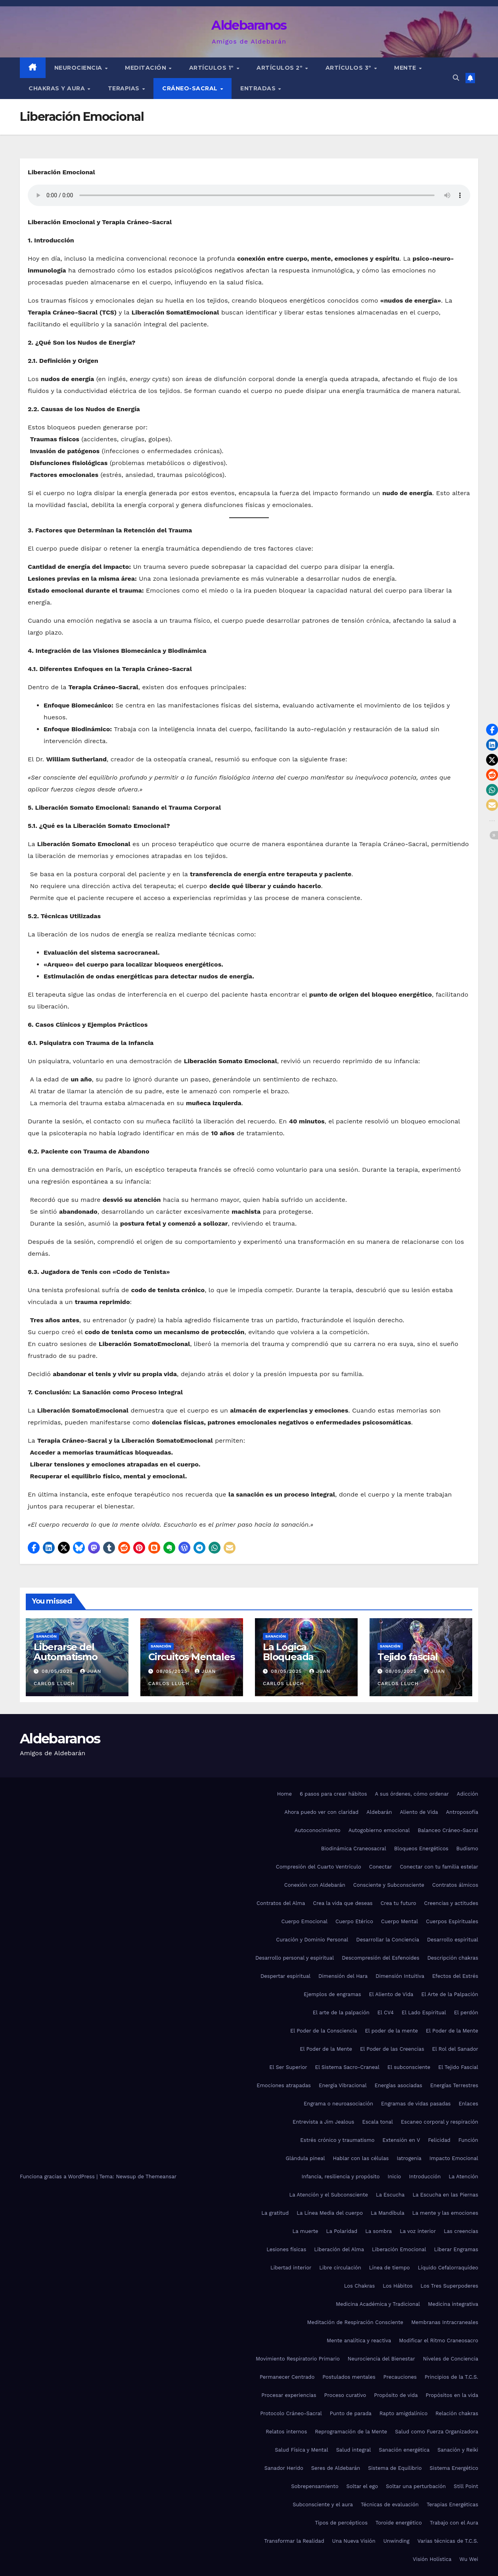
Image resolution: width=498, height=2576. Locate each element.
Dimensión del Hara (343, 1976)
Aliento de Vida (419, 1812)
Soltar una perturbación (416, 2486)
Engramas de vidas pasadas (416, 2104)
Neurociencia (79, 67)
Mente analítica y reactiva (359, 2340)
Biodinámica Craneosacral (353, 1848)
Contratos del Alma (281, 1903)
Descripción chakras (452, 1958)
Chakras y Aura (58, 88)
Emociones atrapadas (284, 2085)
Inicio (394, 2176)
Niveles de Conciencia (450, 2359)
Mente (406, 67)
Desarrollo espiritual (452, 1940)
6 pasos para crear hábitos (333, 1794)
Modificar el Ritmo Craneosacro (438, 2340)
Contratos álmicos (455, 1885)
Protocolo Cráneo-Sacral (291, 2413)
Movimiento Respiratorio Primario (298, 2359)
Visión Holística (432, 2559)
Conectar (380, 1867)
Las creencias (461, 2231)
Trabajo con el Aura (454, 2523)
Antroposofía (462, 1812)
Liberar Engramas (456, 2249)
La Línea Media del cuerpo (330, 2213)
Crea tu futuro (398, 1903)
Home (284, 1794)
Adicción (467, 1794)
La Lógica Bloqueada (288, 1652)
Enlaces (468, 2104)
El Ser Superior (288, 2067)
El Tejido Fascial (458, 2067)
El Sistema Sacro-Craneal (347, 2067)
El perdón (466, 2012)
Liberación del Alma (339, 2249)
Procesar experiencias (288, 2395)
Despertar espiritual (285, 1976)
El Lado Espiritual (424, 2012)
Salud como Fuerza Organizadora (436, 2432)
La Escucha (390, 2195)
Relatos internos (286, 2432)
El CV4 (385, 2012)
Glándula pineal (305, 2158)
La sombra (378, 2231)
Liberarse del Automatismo (66, 1652)
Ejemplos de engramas (332, 1994)
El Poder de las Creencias (392, 2049)
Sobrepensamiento (314, 2486)
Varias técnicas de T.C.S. (448, 2541)
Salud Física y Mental (301, 2450)
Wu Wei (469, 2559)
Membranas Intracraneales (444, 2322)
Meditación (146, 67)
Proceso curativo (345, 2395)
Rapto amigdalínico (403, 2413)
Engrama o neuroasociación (338, 2104)
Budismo (467, 1848)
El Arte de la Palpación (449, 1994)
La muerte (305, 2231)
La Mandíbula (387, 2213)
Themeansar (161, 2176)
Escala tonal (377, 2122)
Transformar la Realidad (294, 2541)
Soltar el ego (362, 2486)
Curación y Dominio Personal (312, 1940)
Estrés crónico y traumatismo (337, 2140)
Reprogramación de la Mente (351, 2432)
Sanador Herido (283, 2468)
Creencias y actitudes (451, 1903)
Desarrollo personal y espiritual (294, 1958)
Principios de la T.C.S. (451, 2377)
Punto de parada (351, 2413)
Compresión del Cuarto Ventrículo (318, 1867)
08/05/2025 (58, 1671)
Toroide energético (398, 2523)
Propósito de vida (396, 2395)
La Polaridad (342, 2231)
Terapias (125, 88)
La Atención (463, 2176)
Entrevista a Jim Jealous (323, 2122)
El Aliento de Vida (391, 1994)
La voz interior (418, 2231)
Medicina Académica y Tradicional (378, 2304)
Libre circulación (340, 2268)
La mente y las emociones (445, 2213)
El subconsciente (408, 2067)
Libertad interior (290, 2268)
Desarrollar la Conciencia (387, 1940)
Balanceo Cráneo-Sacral (448, 1830)
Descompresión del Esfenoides (380, 1958)
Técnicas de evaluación (390, 2504)
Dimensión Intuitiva (399, 1976)
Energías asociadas (398, 2085)
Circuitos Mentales (191, 1657)
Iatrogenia (408, 2158)
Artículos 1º (212, 67)
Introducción (425, 2176)
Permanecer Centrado (287, 2377)
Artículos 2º (281, 67)
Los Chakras (359, 2286)
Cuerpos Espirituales (452, 1921)
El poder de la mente (391, 2031)
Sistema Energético (454, 2468)
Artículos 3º (350, 67)
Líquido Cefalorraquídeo (448, 2268)
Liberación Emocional (399, 2249)
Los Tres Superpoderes (449, 2286)
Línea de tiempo (389, 2268)
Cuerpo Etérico (354, 1921)
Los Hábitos (397, 2286)
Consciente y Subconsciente (388, 1885)
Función (468, 2140)
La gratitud (275, 2213)
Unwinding (396, 2541)
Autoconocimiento (318, 1830)
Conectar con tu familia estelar (439, 1867)
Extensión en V (401, 2140)
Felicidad (439, 2140)
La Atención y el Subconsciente (328, 2195)
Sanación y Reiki (457, 2450)
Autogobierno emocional (379, 1830)
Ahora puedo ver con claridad (321, 1812)
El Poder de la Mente (452, 2031)
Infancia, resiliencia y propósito (341, 2176)
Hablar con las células (361, 2158)
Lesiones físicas (286, 2249)
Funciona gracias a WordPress (58, 2176)
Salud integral (353, 2450)
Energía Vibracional (343, 2085)
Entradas (259, 88)
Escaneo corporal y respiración (439, 2122)
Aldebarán (379, 1812)
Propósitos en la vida (452, 2395)
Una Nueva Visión (353, 2541)
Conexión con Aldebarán (314, 1885)
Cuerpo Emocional (304, 1921)
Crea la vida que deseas (342, 1903)
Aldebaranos (248, 25)
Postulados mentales (348, 2377)
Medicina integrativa (453, 2304)
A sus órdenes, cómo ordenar (412, 1794)
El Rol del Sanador (455, 2049)
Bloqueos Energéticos (421, 1848)
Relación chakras (456, 2413)
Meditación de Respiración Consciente (355, 2322)
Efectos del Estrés (455, 1976)
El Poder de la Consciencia (323, 2031)
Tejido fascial (407, 1657)
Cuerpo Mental (399, 1921)
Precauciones (400, 2377)
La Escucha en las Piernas (445, 2195)
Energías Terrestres (454, 2085)
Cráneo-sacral (190, 88)
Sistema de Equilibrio (394, 2468)
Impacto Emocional (453, 2158)
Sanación (46, 1636)
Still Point (466, 2486)
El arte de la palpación (341, 2012)
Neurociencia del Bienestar (381, 2359)
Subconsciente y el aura (323, 2504)
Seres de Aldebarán (335, 2468)
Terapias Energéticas (452, 2504)
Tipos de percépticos (341, 2523)
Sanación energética (404, 2450)
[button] (456, 78)
